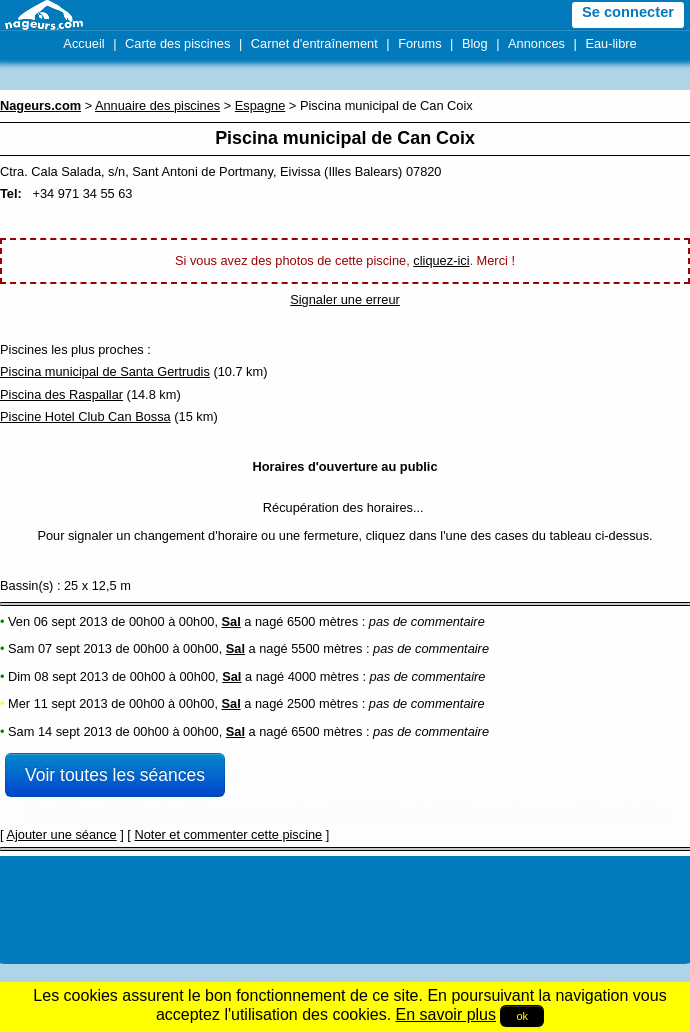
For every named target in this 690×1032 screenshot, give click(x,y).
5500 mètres (326, 648)
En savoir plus (446, 1014)
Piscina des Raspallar (61, 394)
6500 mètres (322, 621)
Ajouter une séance (61, 834)
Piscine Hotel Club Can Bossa (85, 416)
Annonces (536, 43)
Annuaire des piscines (157, 105)
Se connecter (628, 12)
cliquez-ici (441, 260)
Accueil (83, 43)
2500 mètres (322, 703)
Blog (475, 43)
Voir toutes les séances (115, 775)
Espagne (260, 105)
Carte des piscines (177, 43)
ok (522, 1016)
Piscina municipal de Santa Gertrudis (105, 371)
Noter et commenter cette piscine (228, 834)
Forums (419, 43)
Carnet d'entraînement (314, 43)
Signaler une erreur (345, 299)
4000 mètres (323, 676)
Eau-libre (610, 43)
